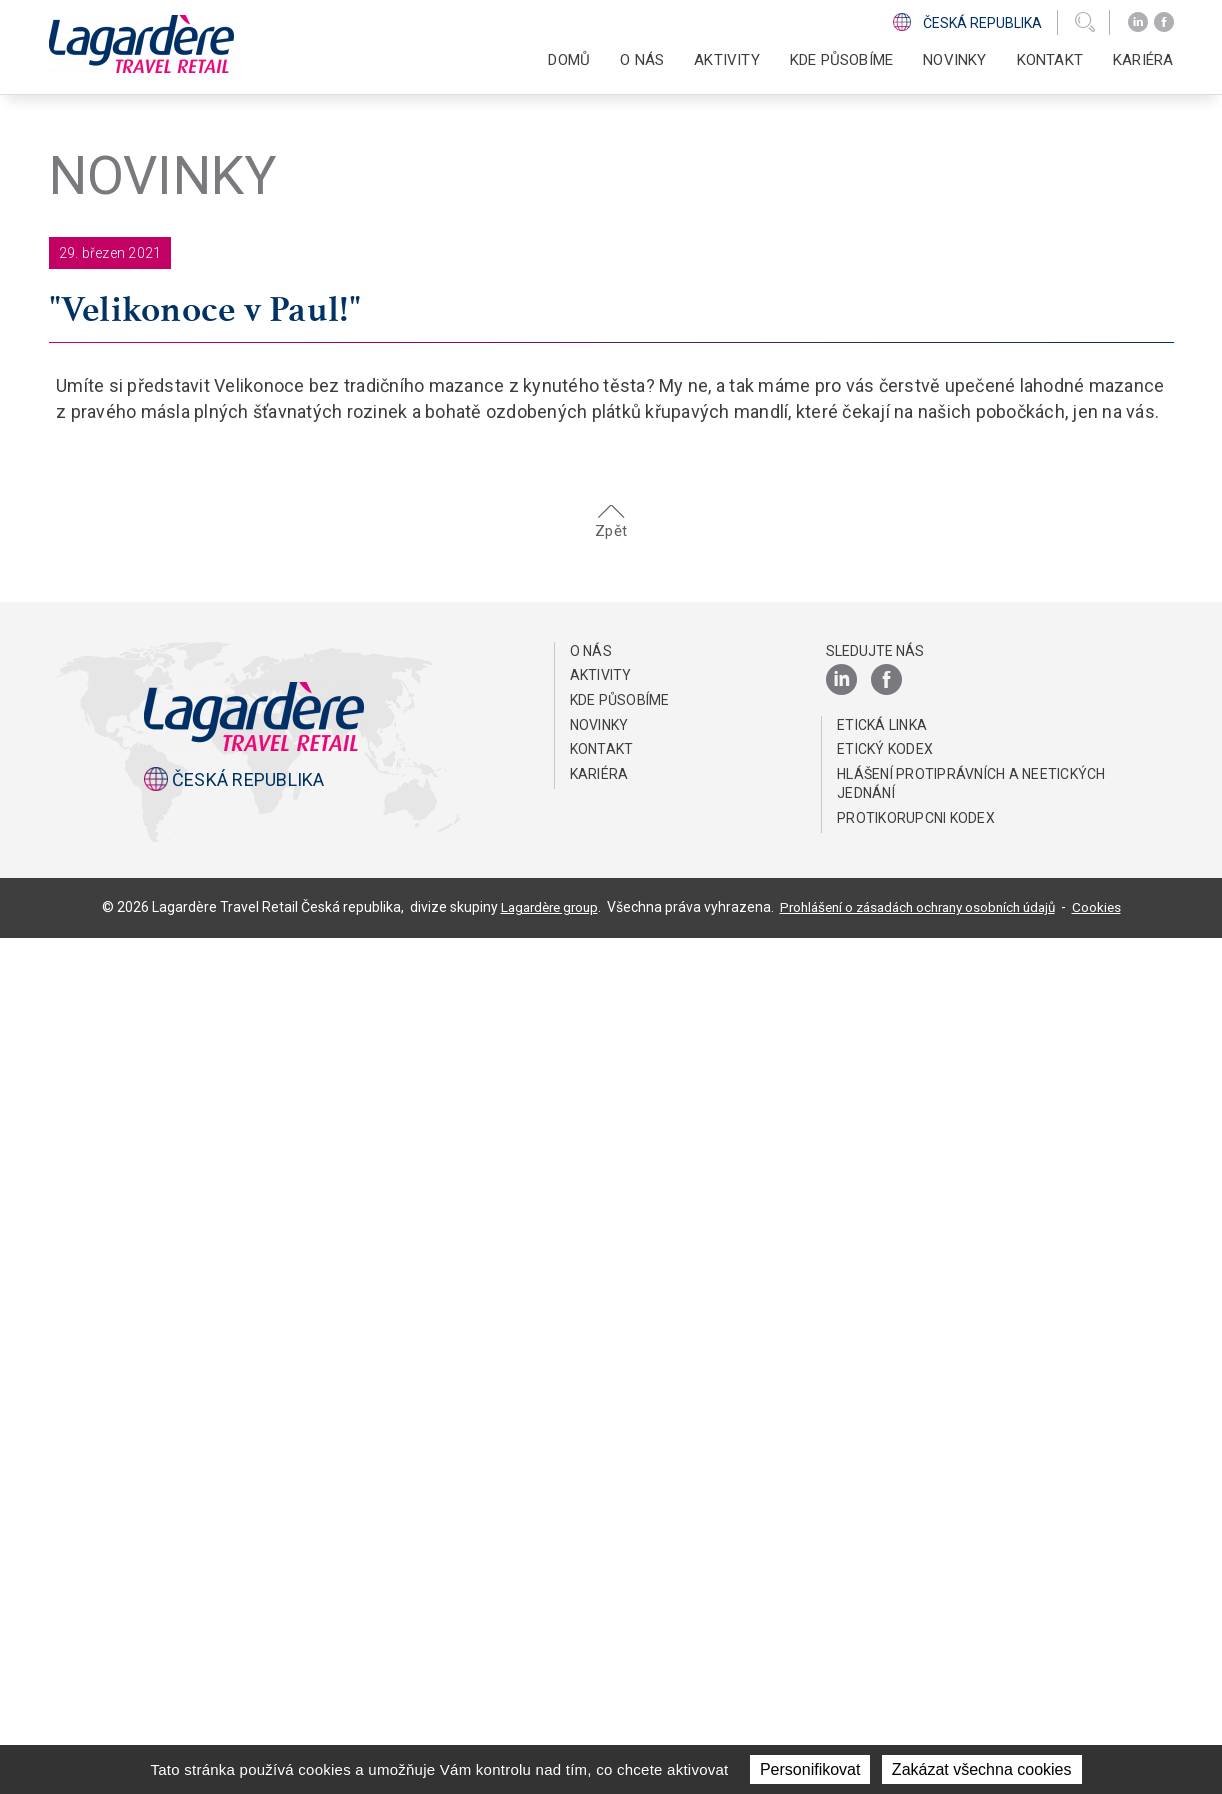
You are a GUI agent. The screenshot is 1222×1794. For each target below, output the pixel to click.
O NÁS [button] (642, 60)
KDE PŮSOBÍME (841, 60)
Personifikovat (810, 1769)
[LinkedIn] (1138, 22)
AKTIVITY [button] (727, 60)
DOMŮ (569, 60)
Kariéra (599, 1630)
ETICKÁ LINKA (882, 1581)
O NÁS (591, 1507)
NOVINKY (954, 60)
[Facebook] (1164, 22)
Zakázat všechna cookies (982, 1769)
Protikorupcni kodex (916, 1674)
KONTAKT (1050, 60)
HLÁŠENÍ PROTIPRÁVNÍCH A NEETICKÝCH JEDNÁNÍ (971, 1640)
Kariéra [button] (1143, 60)
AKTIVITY (601, 1531)
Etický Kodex (885, 1605)
